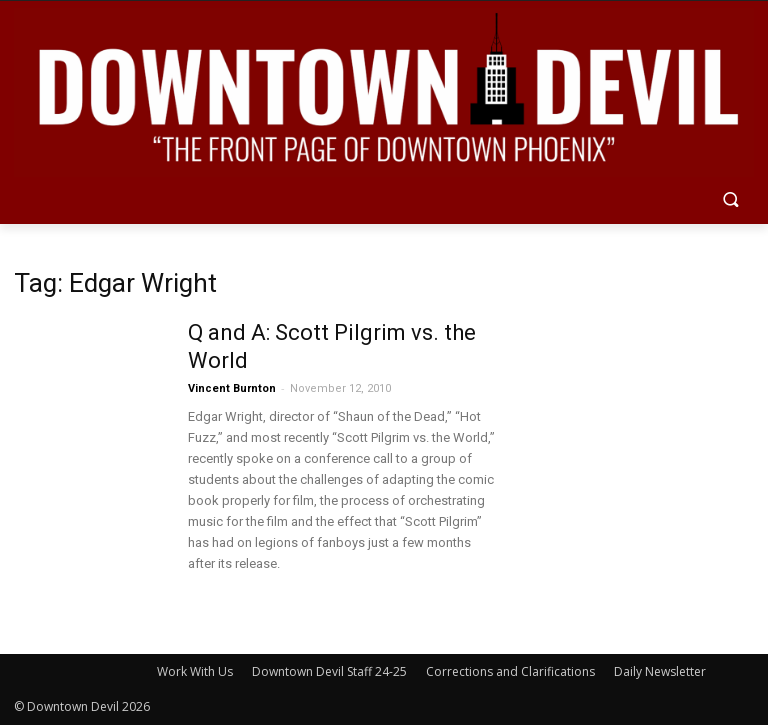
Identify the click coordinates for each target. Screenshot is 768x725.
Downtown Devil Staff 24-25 (329, 671)
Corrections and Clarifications (510, 671)
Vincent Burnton (232, 388)
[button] (730, 201)
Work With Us (195, 671)
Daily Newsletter (660, 671)
